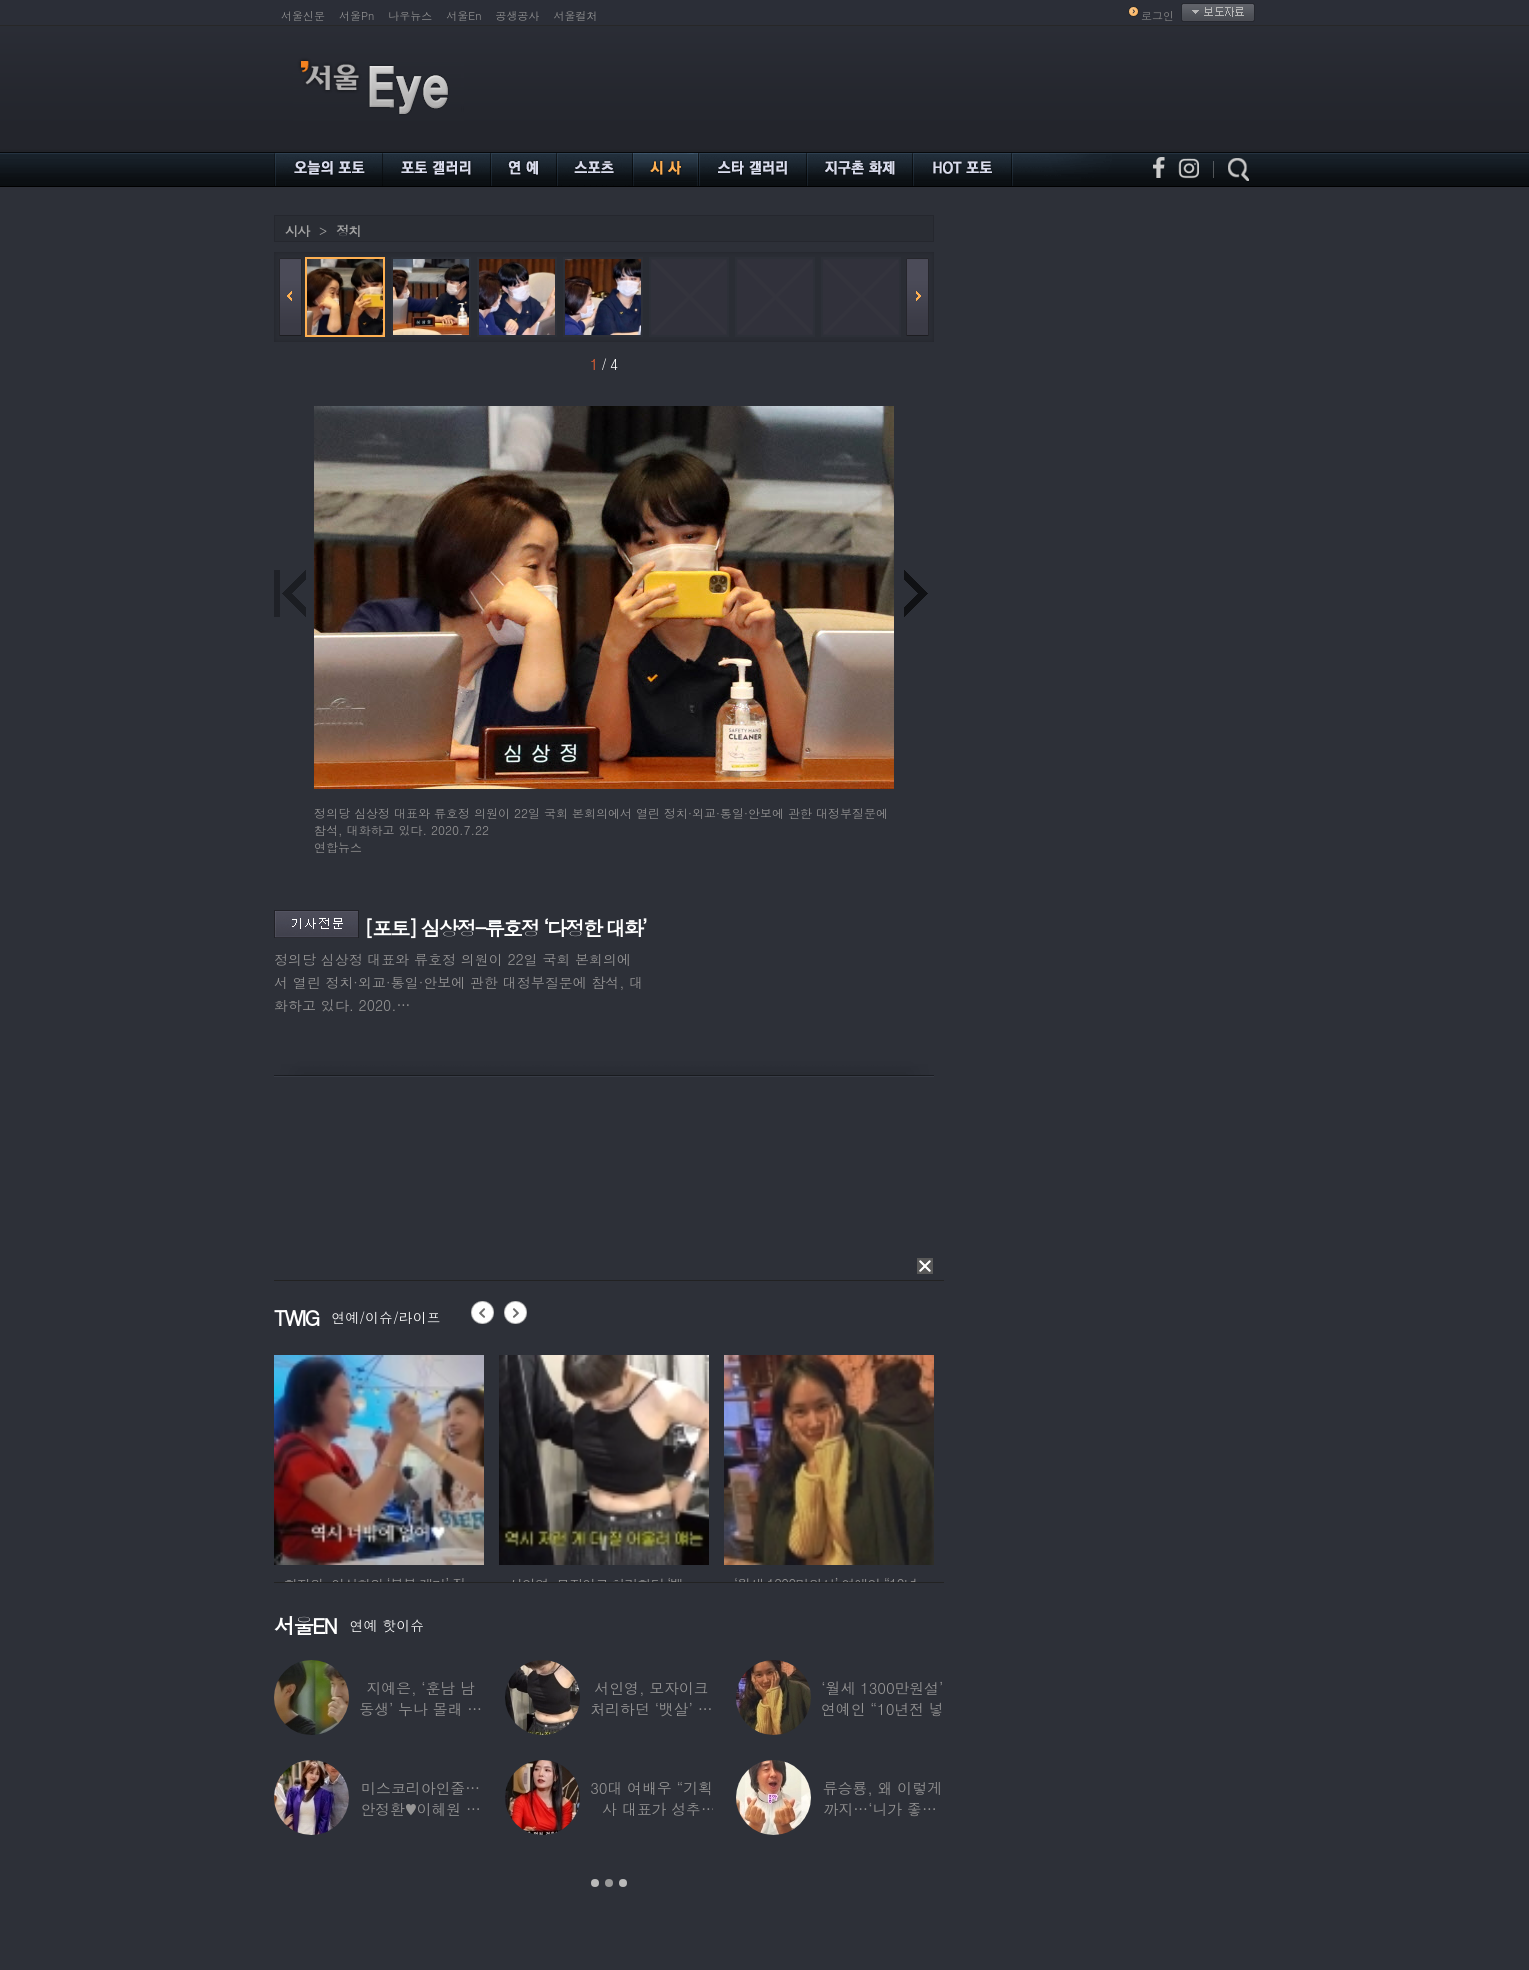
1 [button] (595, 1883)
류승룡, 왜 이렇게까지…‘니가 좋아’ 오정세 (882, 1808)
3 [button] (623, 1883)
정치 (348, 230)
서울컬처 (576, 15)
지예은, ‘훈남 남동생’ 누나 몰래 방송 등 (420, 1708)
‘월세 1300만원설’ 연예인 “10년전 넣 (882, 1698)
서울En (463, 15)
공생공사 (518, 15)
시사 (297, 230)
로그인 (1157, 15)
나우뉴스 (410, 15)
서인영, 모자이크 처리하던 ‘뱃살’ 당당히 (651, 1708)
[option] (379, 1457)
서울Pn (356, 15)
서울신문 (303, 15)
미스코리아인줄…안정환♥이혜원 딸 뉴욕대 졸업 (420, 1808)
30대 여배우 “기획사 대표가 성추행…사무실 (651, 1808)
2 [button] (609, 1883)
